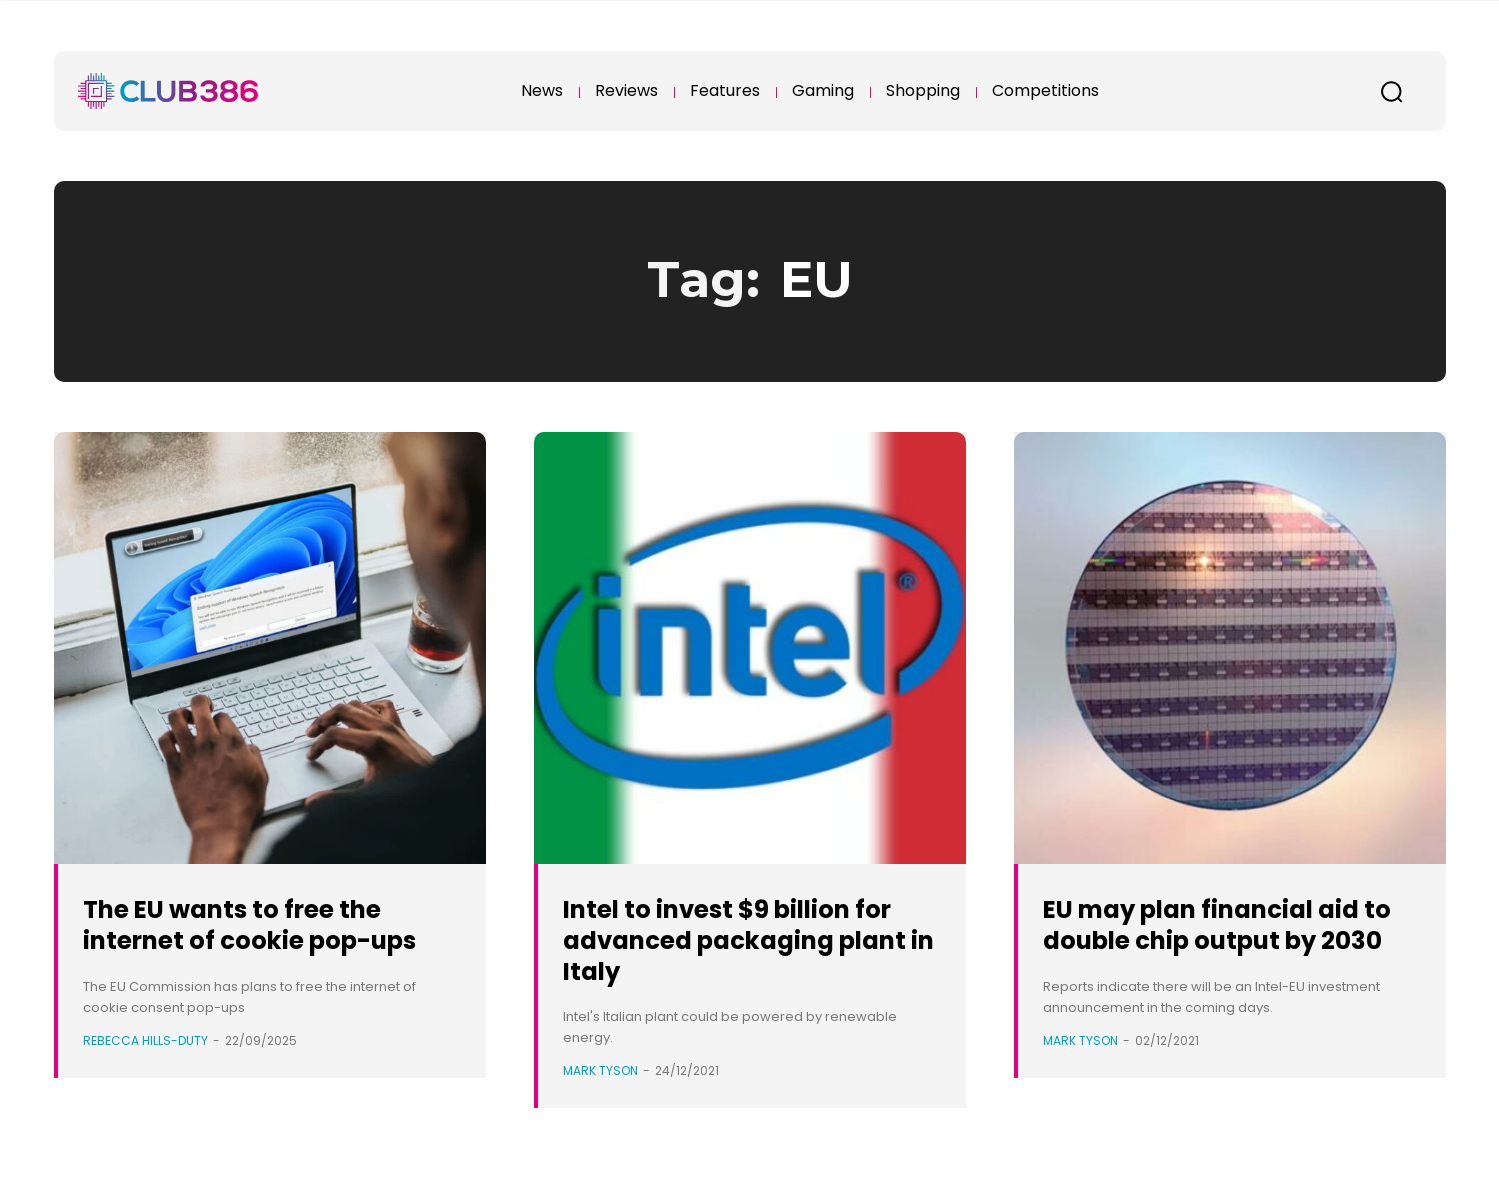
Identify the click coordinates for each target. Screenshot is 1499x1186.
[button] (1392, 91)
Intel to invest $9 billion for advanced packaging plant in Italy (746, 939)
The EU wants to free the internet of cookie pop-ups (257, 939)
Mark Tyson (600, 1070)
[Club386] (168, 91)
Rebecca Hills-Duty (145, 1070)
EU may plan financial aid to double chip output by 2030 (1231, 939)
